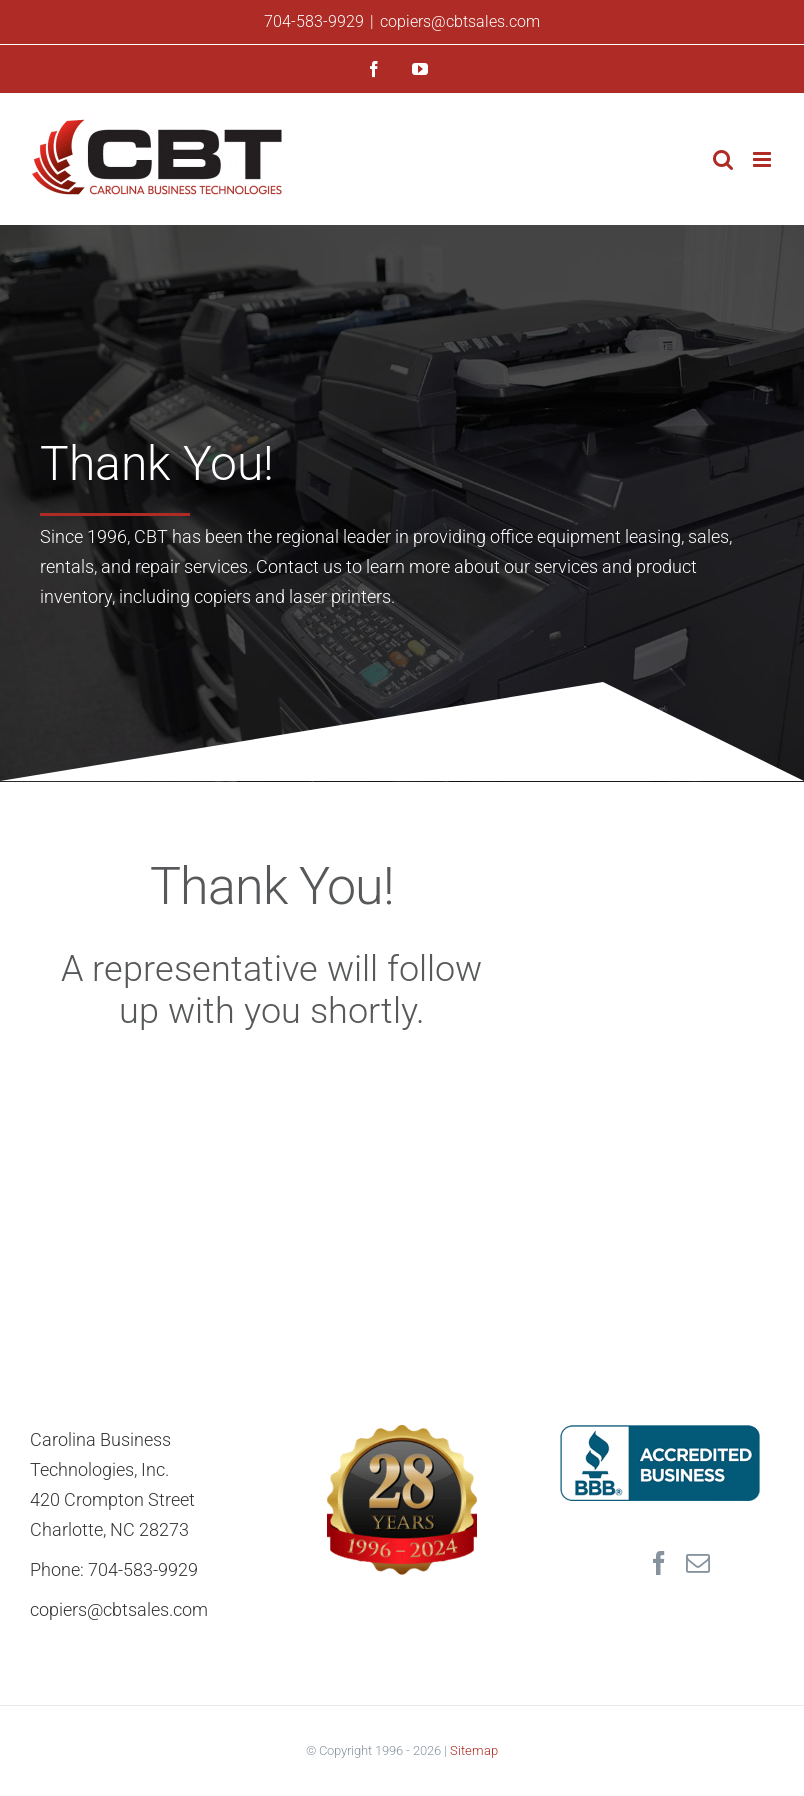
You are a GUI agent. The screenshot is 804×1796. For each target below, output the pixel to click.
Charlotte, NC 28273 (109, 1529)
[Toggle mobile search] (723, 159)
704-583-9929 (314, 21)
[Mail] (698, 1563)
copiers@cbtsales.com (460, 21)
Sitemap (474, 1750)
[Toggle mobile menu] (763, 159)
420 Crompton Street (112, 1499)
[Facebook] (659, 1563)
